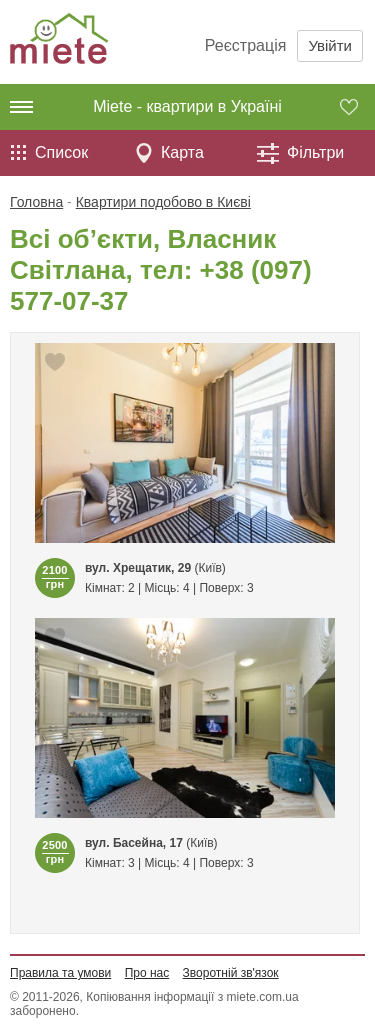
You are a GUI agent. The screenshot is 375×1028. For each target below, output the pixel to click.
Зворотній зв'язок (231, 973)
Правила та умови (60, 973)
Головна (36, 202)
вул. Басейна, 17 (134, 843)
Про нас (147, 973)
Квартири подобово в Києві (163, 202)
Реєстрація (246, 45)
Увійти (330, 45)
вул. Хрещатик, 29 (138, 568)
